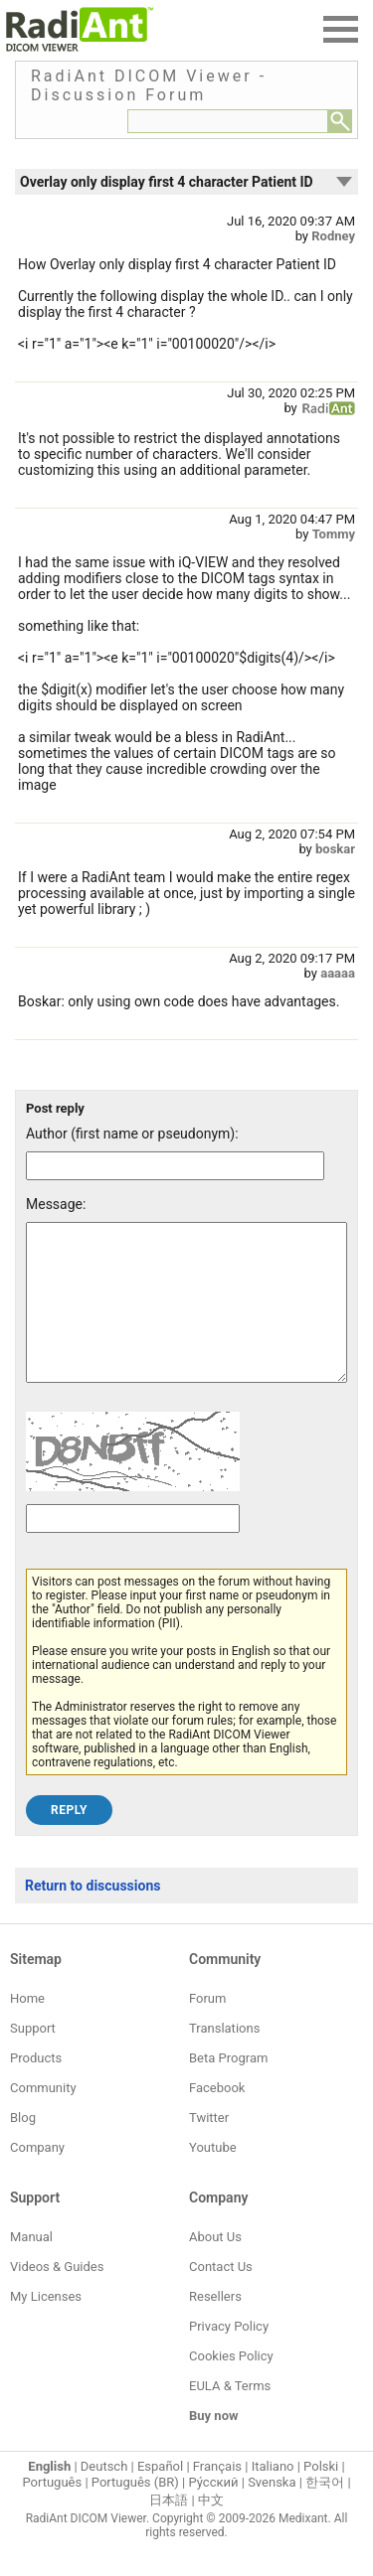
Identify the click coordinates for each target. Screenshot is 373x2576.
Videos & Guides (56, 2296)
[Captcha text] (133, 1548)
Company (37, 2177)
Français (217, 2496)
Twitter (209, 2147)
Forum (207, 2028)
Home (27, 2028)
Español (160, 2496)
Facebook (217, 2117)
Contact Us (221, 2296)
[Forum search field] (227, 121)
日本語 (168, 2529)
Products (36, 2087)
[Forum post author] (175, 1165)
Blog (23, 2147)
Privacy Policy (229, 2356)
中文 (211, 2529)
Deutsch (104, 2496)
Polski (320, 2496)
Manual (31, 2266)
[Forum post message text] (186, 1317)
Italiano (273, 2496)
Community (43, 2117)
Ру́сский (214, 2511)
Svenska (271, 2511)
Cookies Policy (231, 2385)
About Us (215, 2266)
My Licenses (46, 2326)
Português (52, 2511)
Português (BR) (135, 2511)
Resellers (215, 2326)
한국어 (324, 2511)
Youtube (213, 2177)
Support (33, 2057)
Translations (224, 2057)
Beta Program (228, 2087)
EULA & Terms (230, 2415)
